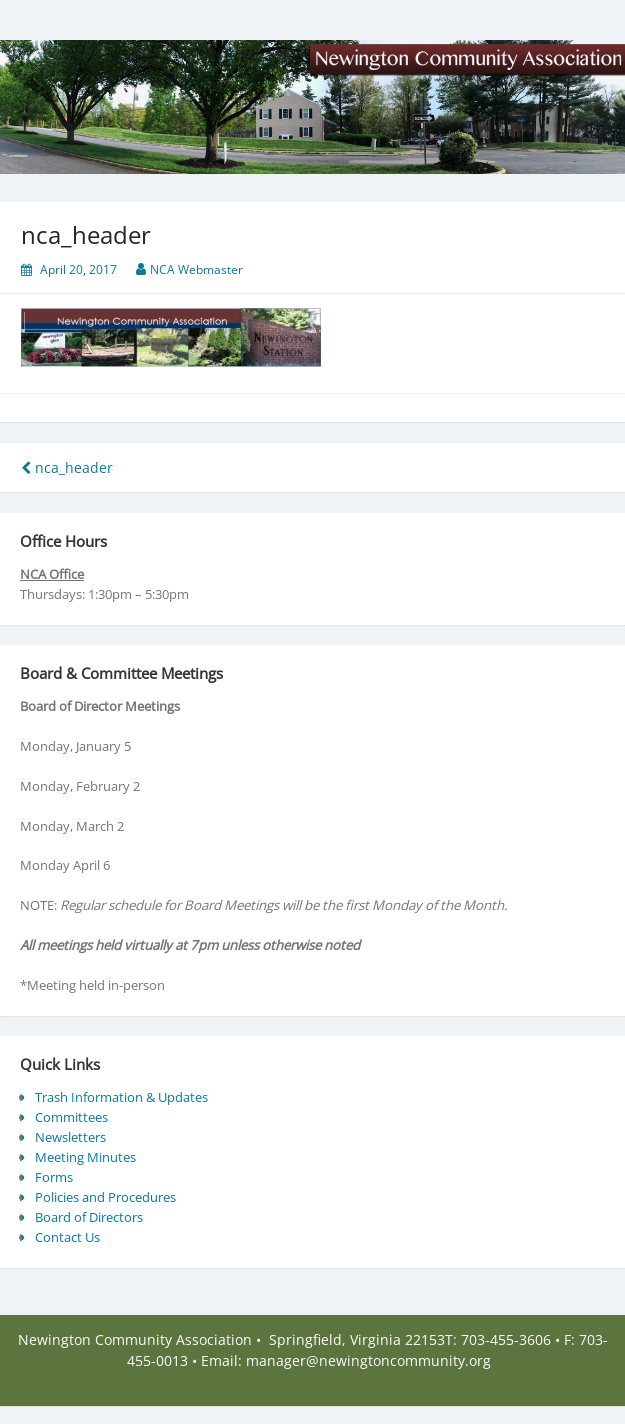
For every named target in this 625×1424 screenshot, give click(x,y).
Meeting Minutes (85, 1157)
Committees (71, 1117)
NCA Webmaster (196, 269)
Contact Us (67, 1237)
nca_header (67, 467)
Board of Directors (89, 1217)
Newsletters (70, 1137)
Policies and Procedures (105, 1197)
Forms (54, 1177)
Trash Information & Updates (121, 1097)
